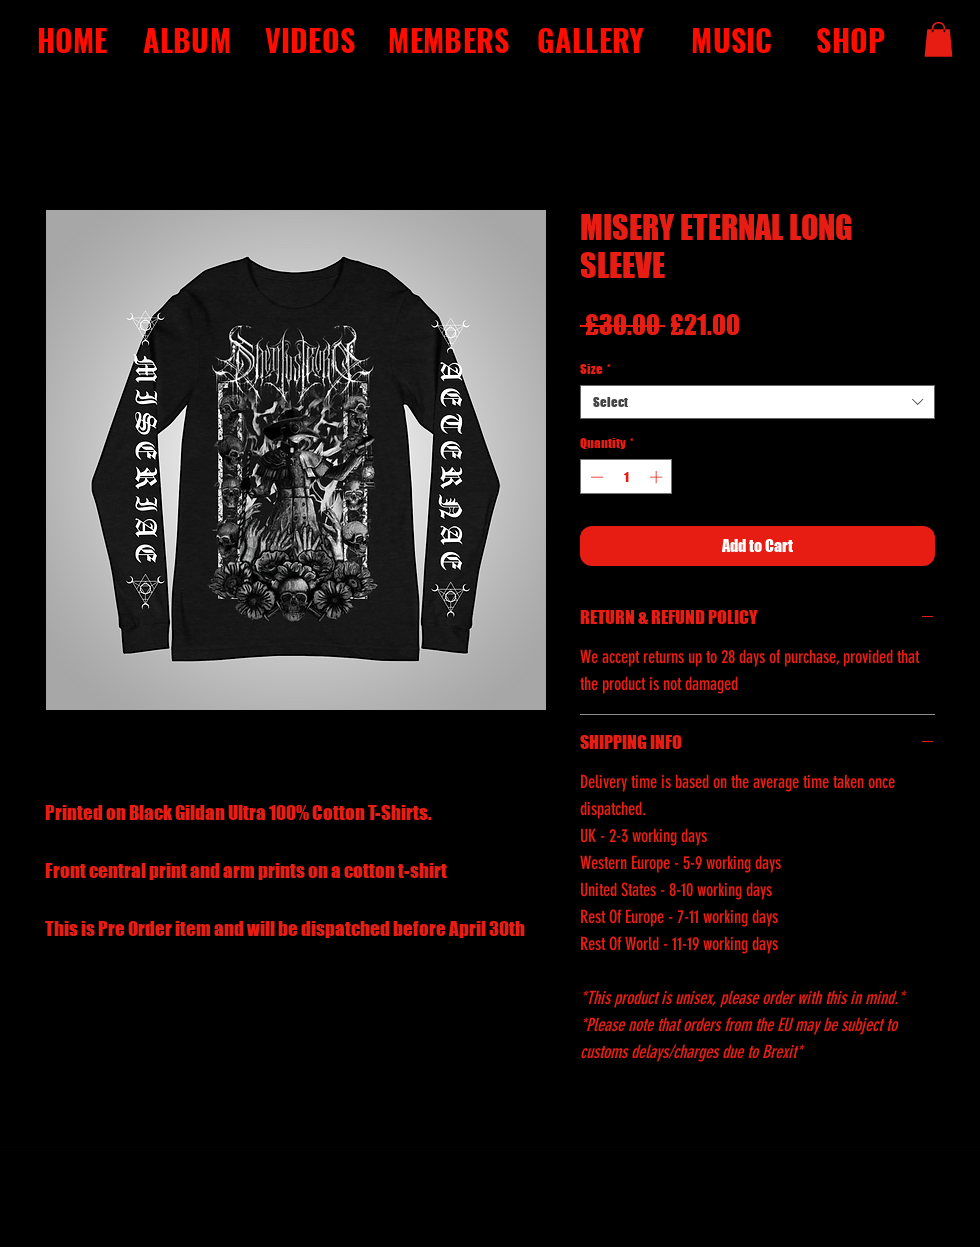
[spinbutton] (626, 477)
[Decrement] (595, 477)
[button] (938, 39)
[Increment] (658, 477)
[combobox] (757, 402)
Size (595, 369)
